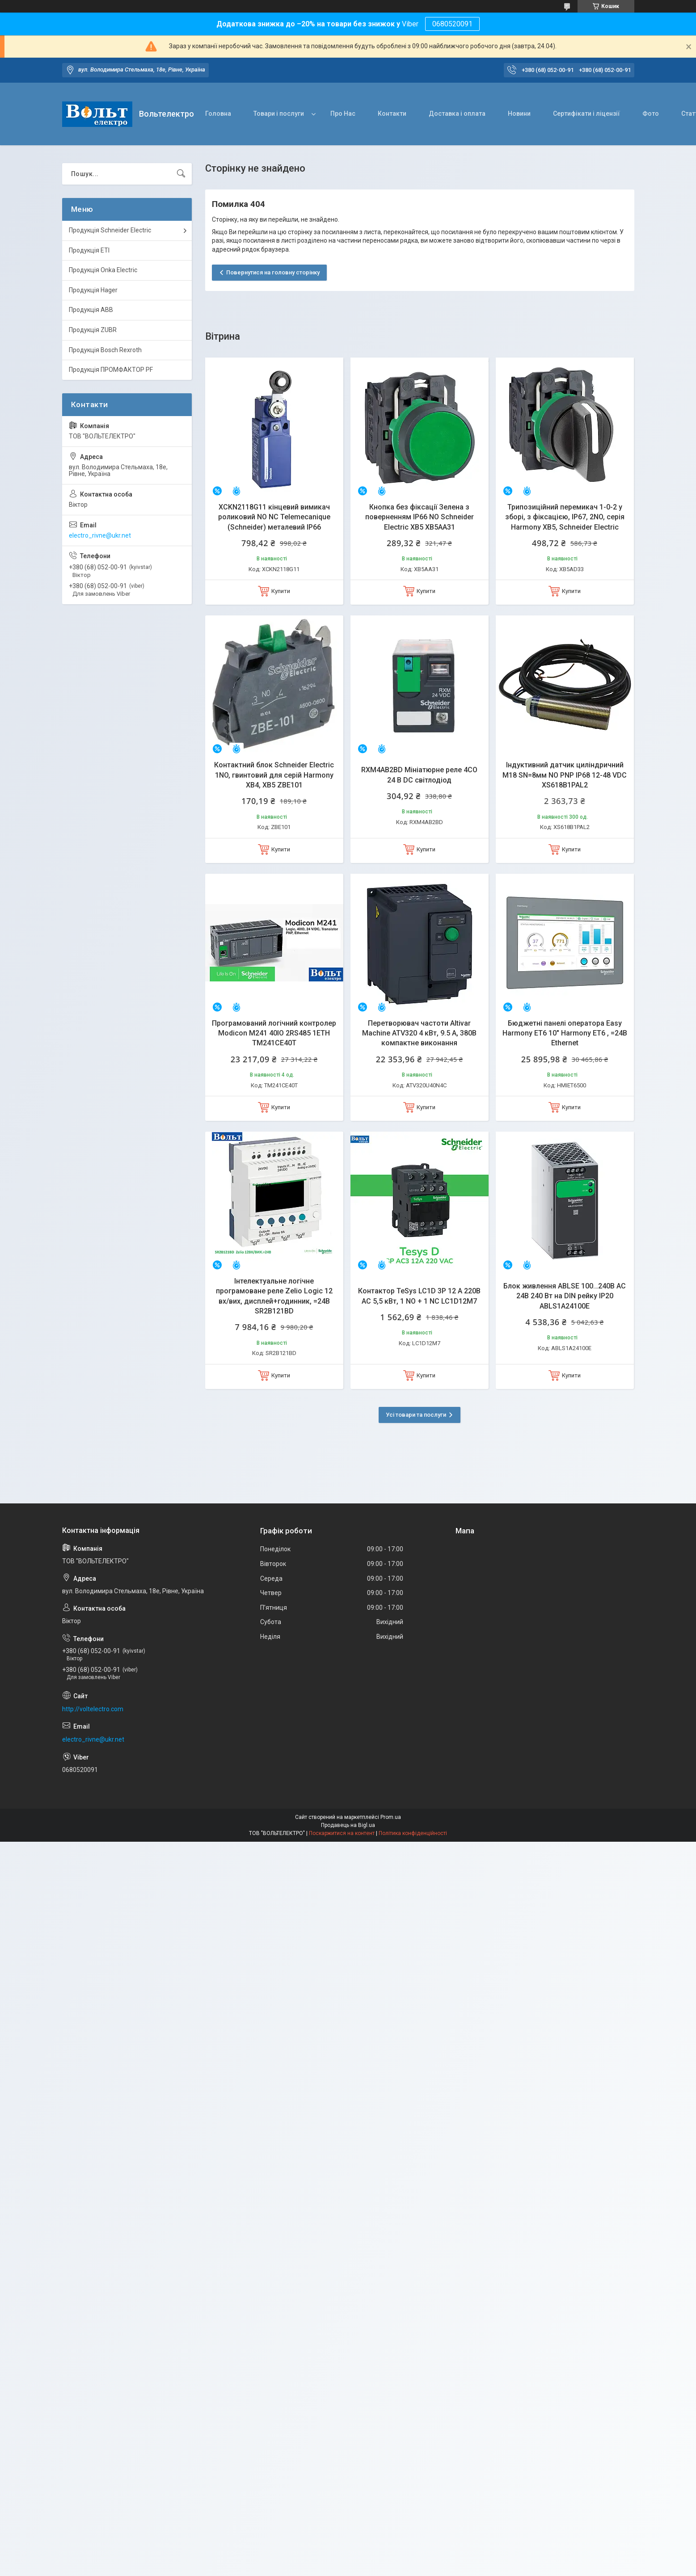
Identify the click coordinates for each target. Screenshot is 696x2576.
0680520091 (452, 24)
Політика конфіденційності (413, 1833)
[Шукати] (181, 174)
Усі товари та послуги (416, 1414)
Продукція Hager (93, 290)
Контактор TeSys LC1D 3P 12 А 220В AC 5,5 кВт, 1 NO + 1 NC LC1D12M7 (419, 1296)
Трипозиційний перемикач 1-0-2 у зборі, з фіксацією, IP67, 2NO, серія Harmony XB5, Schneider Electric (564, 517)
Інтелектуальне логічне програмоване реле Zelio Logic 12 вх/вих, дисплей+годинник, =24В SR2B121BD (274, 1296)
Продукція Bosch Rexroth (105, 350)
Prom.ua (390, 1817)
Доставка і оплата (457, 113)
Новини (519, 113)
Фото (650, 113)
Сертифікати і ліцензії (586, 113)
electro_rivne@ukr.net (100, 535)
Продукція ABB (91, 309)
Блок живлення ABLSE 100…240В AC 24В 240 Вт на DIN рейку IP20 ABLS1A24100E (564, 1296)
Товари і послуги (278, 113)
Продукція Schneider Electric (110, 230)
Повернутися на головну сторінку (273, 272)
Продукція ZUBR (93, 329)
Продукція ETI (89, 250)
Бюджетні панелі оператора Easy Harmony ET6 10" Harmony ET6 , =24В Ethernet (564, 1033)
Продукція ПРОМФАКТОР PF (111, 369)
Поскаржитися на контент (342, 1833)
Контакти (392, 113)
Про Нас (342, 113)
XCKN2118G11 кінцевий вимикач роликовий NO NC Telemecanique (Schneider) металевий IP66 (274, 517)
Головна (218, 113)
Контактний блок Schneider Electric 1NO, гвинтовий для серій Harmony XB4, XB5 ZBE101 (274, 775)
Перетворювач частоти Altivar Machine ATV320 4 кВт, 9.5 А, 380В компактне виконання (419, 1033)
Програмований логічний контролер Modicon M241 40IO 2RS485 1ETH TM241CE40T (274, 1033)
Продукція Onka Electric (103, 270)
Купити (280, 591)
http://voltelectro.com (92, 1709)
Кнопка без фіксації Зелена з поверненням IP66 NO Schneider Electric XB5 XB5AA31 (419, 517)
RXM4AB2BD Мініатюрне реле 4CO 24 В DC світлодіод (419, 775)
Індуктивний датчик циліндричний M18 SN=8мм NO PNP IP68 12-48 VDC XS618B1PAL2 (564, 775)
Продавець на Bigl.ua (348, 1825)
